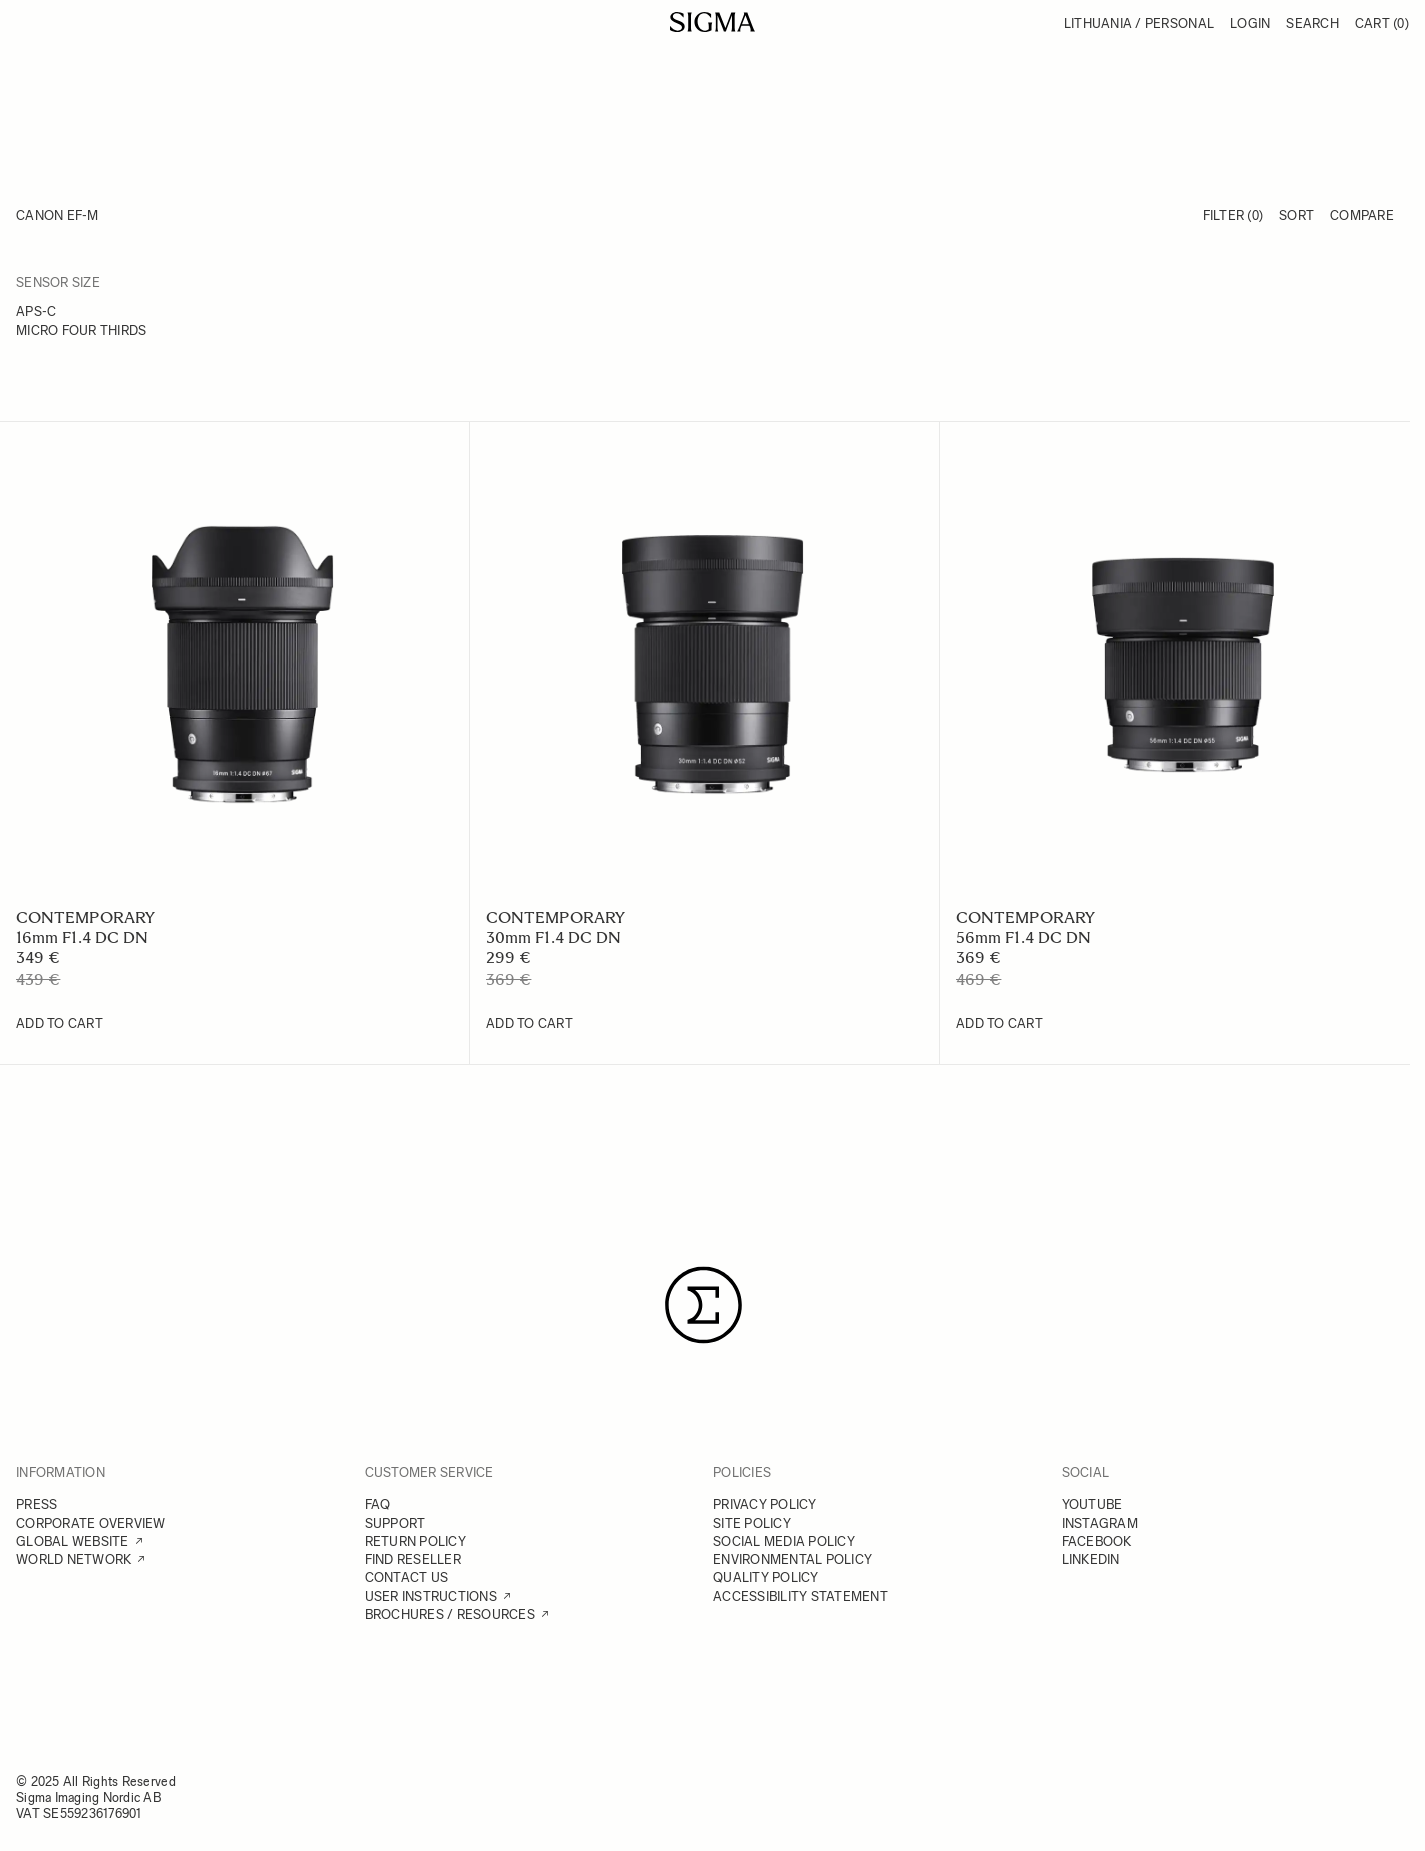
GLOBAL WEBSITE (72, 1541)
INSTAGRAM (1100, 1523)
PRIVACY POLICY (765, 1504)
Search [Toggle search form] (1312, 23)
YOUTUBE (1092, 1504)
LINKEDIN (1091, 1559)
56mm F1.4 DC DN (1023, 937)
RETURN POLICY (415, 1541)
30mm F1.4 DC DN (553, 937)
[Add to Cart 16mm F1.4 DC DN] (59, 1024)
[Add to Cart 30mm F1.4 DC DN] (529, 1024)
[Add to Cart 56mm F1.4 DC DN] (999, 1024)
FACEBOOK (1097, 1541)
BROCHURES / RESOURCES (450, 1614)
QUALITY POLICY (766, 1577)
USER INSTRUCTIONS (431, 1596)
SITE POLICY (752, 1523)
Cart (1382, 23)
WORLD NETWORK (73, 1559)
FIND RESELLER (413, 1559)
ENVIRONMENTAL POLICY (792, 1559)
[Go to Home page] (712, 22)
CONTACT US (407, 1577)
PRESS (36, 1504)
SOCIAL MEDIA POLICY (784, 1541)
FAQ (378, 1504)
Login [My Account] (1250, 23)
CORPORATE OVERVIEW (91, 1523)
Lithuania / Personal (1139, 23)
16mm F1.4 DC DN (82, 937)
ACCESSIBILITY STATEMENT (800, 1596)
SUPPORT (395, 1523)
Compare (1362, 215)
